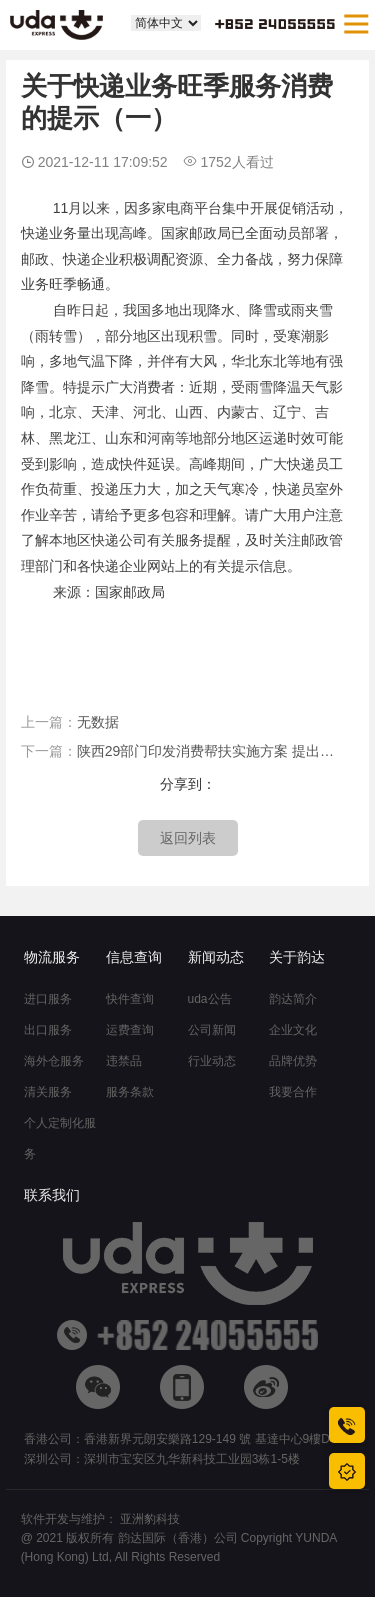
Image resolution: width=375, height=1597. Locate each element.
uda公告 (210, 999)
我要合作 (293, 1092)
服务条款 (130, 1092)
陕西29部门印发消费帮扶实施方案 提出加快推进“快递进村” (210, 751)
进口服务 (48, 999)
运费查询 (130, 1030)
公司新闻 (212, 1030)
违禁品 (124, 1061)
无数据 (98, 722)
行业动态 (212, 1061)
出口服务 (48, 1030)
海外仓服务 (54, 1061)
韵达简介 (293, 999)
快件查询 (130, 999)
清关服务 (48, 1092)
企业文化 (293, 1030)
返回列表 (188, 838)
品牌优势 (293, 1061)
